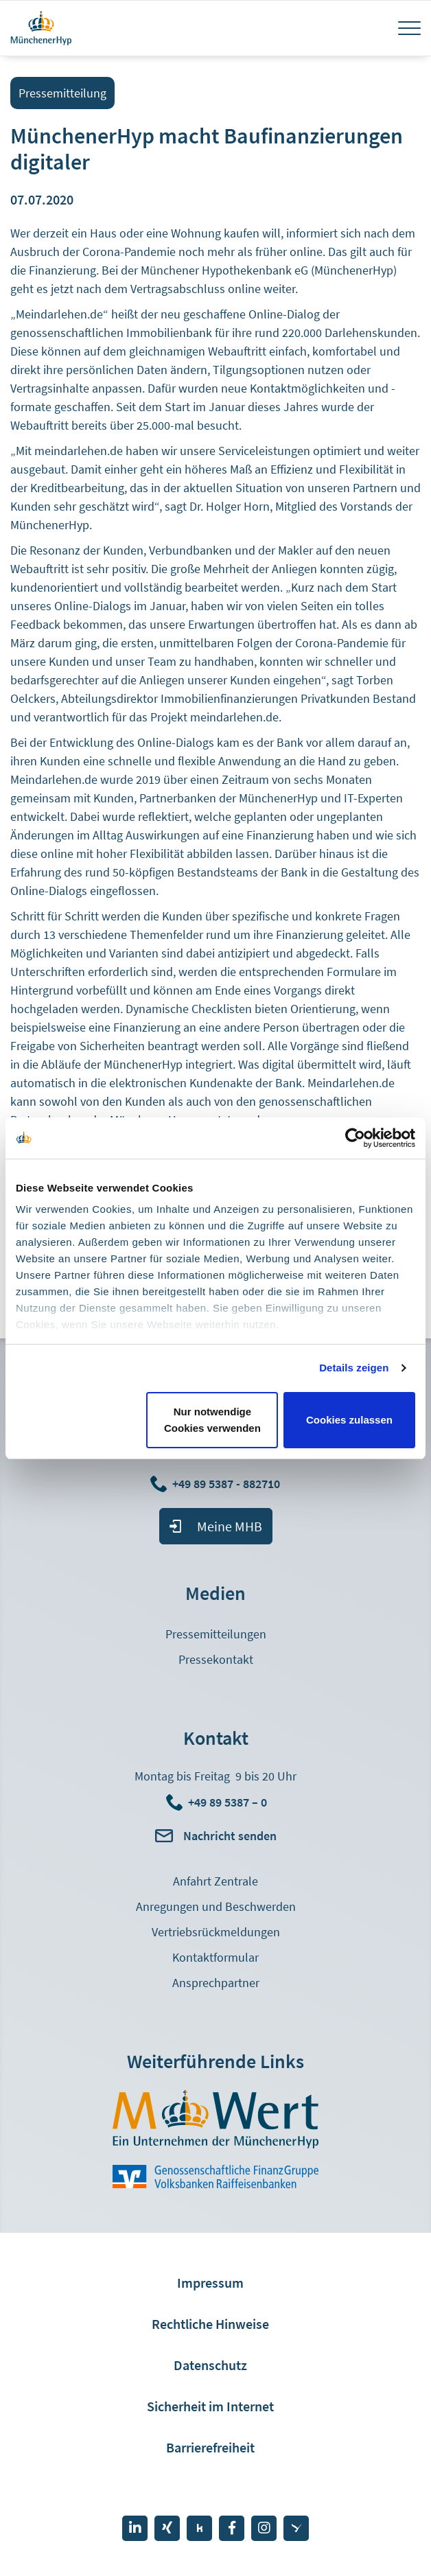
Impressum (210, 2282)
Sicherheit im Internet (210, 2406)
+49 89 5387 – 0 (227, 1802)
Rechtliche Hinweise (210, 2323)
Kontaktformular (215, 1957)
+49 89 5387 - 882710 (227, 1484)
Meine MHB (229, 1526)
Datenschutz (210, 2365)
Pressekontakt (215, 1659)
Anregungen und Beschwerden (216, 1906)
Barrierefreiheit (210, 2447)
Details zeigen (353, 1367)
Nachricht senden (230, 1836)
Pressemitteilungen (215, 1634)
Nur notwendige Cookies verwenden (212, 1420)
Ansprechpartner (215, 1983)
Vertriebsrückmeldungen (216, 1932)
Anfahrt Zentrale (215, 1881)
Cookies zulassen (349, 1420)
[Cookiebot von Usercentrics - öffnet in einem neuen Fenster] (355, 1138)
